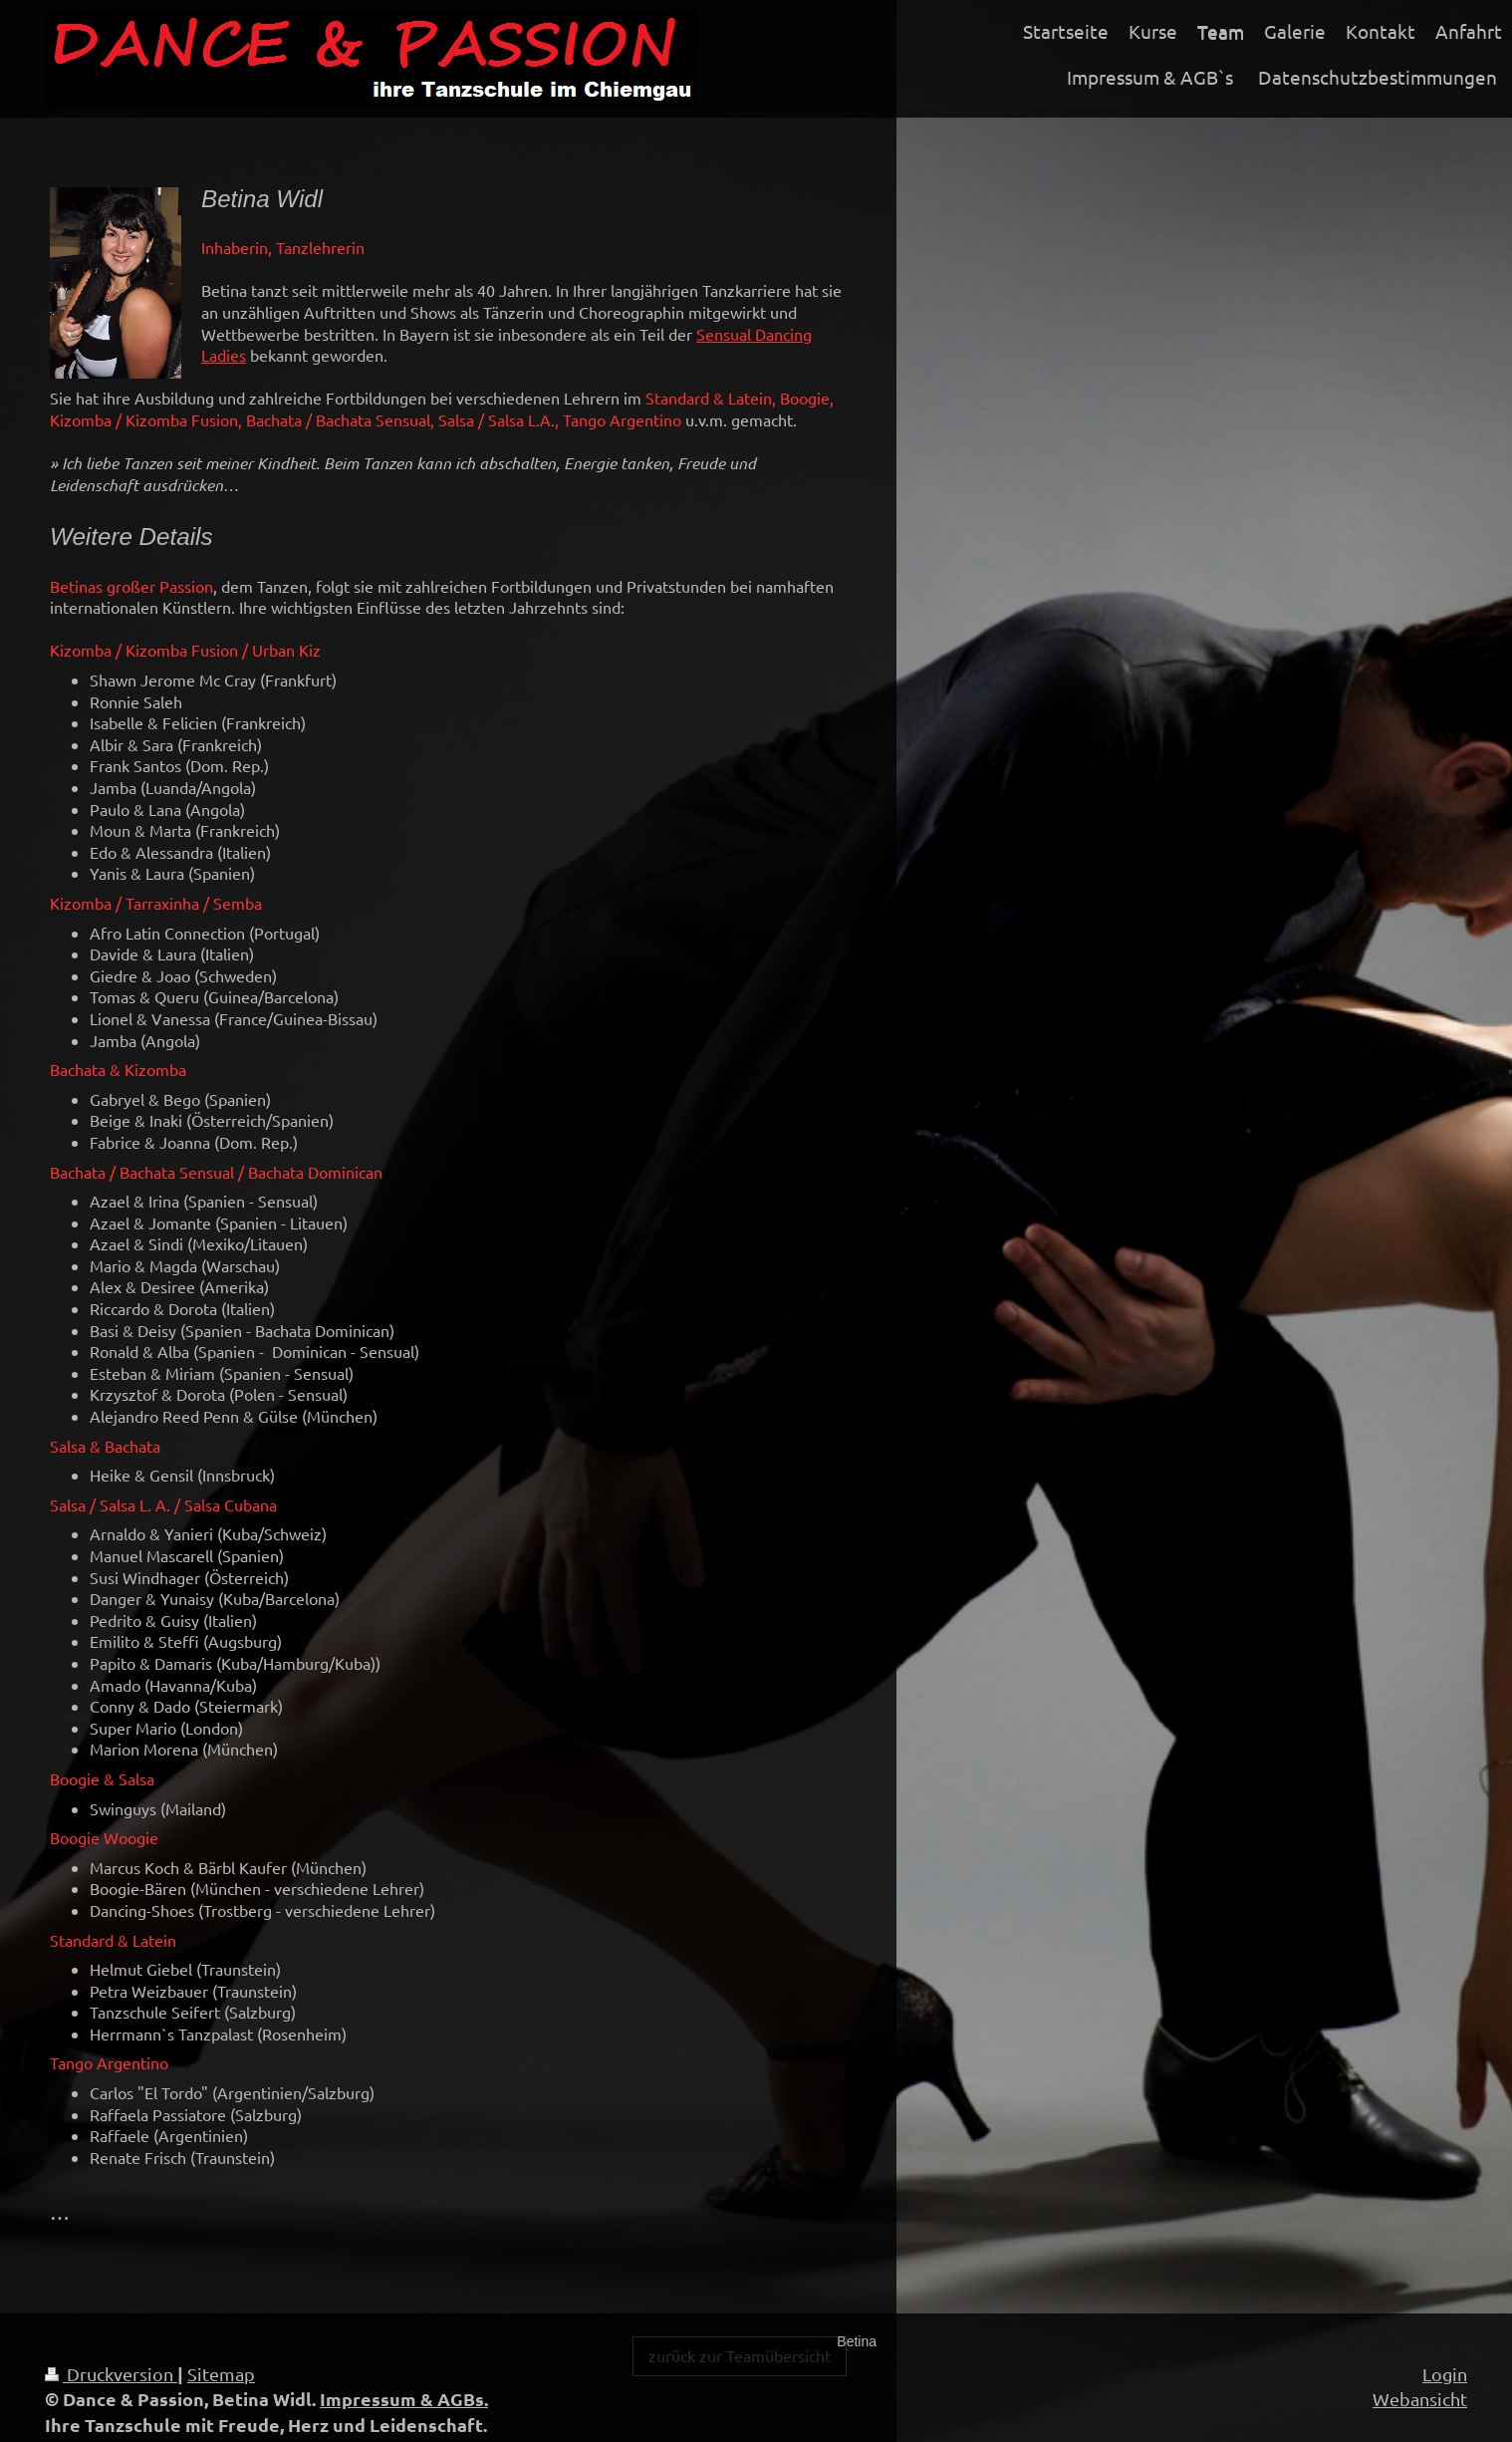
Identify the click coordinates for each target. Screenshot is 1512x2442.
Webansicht (1420, 2398)
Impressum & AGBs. (404, 2398)
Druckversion (111, 2373)
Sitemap (221, 2373)
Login (1444, 2373)
